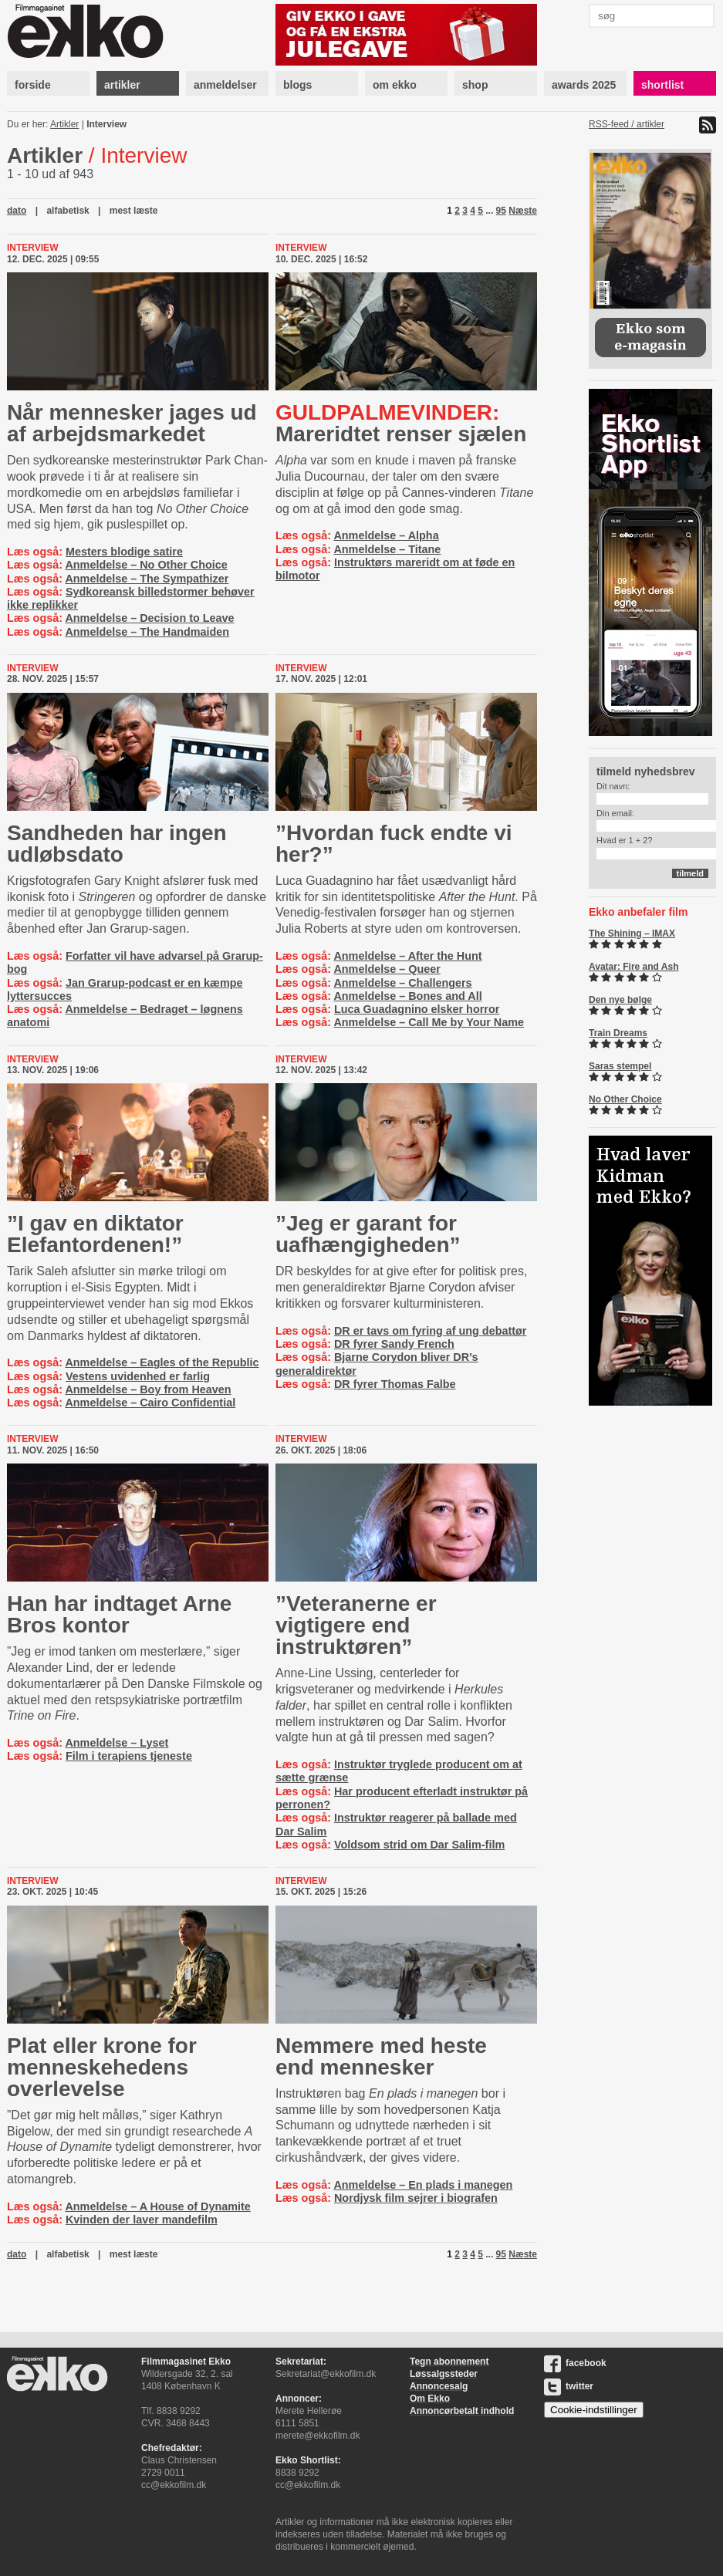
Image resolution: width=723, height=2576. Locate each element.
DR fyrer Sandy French (394, 1344)
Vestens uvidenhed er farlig (138, 1376)
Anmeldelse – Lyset (116, 1743)
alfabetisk (67, 210)
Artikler (64, 124)
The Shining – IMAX (632, 933)
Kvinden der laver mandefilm (142, 2219)
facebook (575, 2363)
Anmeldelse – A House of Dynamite (157, 2206)
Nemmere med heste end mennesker (381, 2056)
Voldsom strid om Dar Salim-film (419, 1844)
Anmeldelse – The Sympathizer (146, 578)
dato (16, 210)
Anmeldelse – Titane (387, 549)
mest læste (134, 210)
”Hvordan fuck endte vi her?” (393, 843)
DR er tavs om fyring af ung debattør (430, 1331)
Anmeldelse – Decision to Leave (149, 618)
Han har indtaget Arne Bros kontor (119, 1614)
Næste (522, 210)
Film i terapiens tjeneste (129, 1756)
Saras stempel (620, 1066)
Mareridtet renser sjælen (400, 423)
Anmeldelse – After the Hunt (407, 956)
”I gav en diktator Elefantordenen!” (95, 1234)
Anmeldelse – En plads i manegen (422, 2185)
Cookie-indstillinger (593, 2410)
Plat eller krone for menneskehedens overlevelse (102, 2067)
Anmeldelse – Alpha (385, 535)
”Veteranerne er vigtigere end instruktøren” (356, 1625)
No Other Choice (625, 1099)
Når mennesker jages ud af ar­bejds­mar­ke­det (132, 423)
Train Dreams (618, 1033)
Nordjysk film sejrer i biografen (416, 2198)
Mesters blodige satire (124, 551)
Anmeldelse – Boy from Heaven (148, 1389)
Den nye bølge (620, 999)
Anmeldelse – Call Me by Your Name (428, 1022)
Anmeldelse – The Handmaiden (147, 632)
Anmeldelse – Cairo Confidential (150, 1402)
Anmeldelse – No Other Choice (146, 565)
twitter (568, 2386)
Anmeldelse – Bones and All (407, 996)
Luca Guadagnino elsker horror (416, 1009)
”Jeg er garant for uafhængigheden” (368, 1234)
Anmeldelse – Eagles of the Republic (161, 1362)
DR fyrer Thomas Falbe (395, 1384)
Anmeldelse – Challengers (402, 983)
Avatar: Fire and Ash (633, 966)
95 (501, 210)
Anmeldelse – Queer (386, 969)
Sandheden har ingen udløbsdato (117, 843)
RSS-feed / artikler (626, 124)
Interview (106, 124)
